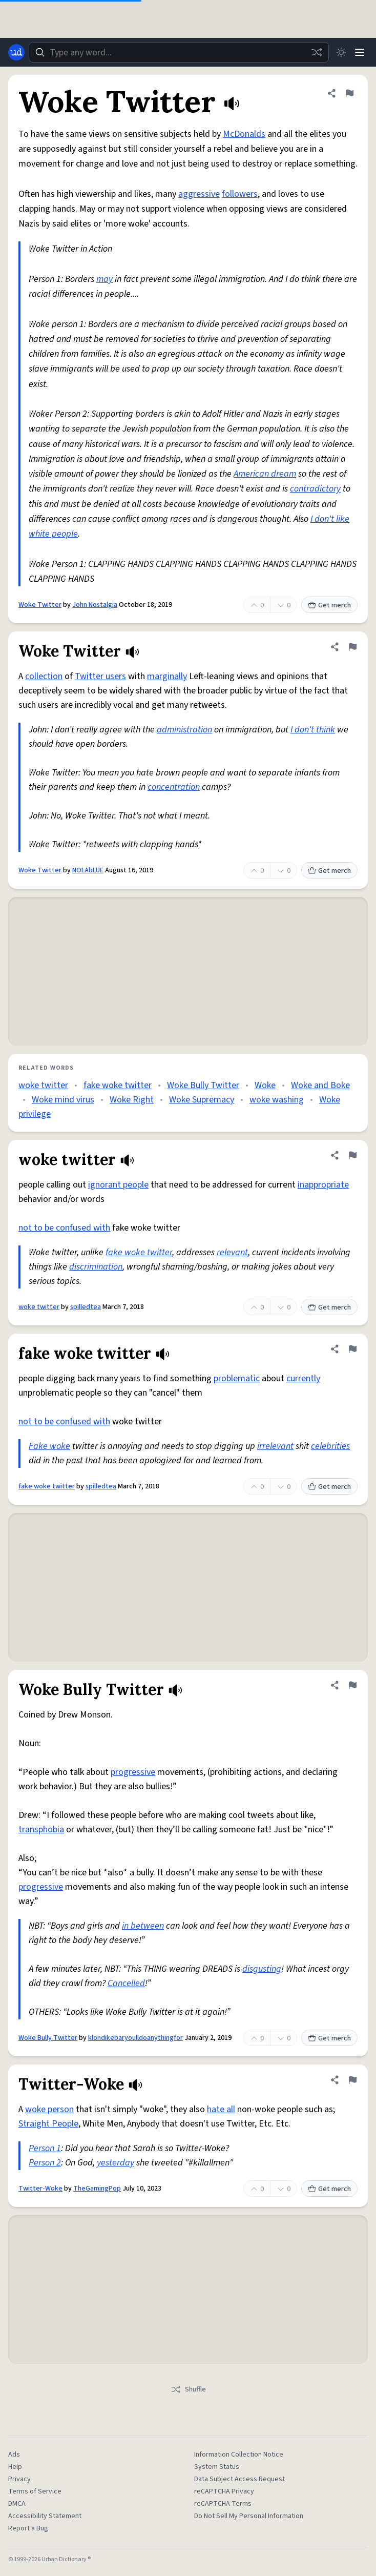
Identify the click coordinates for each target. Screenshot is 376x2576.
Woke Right (132, 1099)
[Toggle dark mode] (341, 52)
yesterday (115, 2162)
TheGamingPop (97, 2188)
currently (303, 1378)
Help (15, 2467)
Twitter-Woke (40, 2188)
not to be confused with (64, 1227)
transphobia (41, 1829)
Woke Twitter (39, 605)
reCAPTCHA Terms (223, 2504)
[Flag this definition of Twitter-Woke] (352, 2080)
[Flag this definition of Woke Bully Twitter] (352, 1685)
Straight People (48, 2123)
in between (143, 1925)
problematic (237, 1378)
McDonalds (244, 134)
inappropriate (323, 1184)
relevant (232, 1252)
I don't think (312, 729)
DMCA (17, 2504)
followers (240, 194)
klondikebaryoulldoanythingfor (135, 2038)
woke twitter (43, 1085)
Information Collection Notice (238, 2454)
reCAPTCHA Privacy (224, 2491)
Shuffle (188, 2389)
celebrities (330, 1446)
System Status (216, 2467)
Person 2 (45, 2162)
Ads (14, 2454)
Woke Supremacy (201, 1099)
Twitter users (100, 676)
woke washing (276, 1099)
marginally (167, 676)
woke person (49, 2109)
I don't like (329, 519)
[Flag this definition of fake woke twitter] (352, 1349)
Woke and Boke (320, 1085)
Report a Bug (28, 2528)
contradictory (315, 488)
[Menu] (359, 52)
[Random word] (316, 52)
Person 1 (45, 2148)
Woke (265, 1085)
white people (53, 533)
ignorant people (118, 1184)
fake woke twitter (117, 1085)
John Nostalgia (94, 605)
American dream (265, 473)
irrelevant (275, 1446)
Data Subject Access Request (239, 2479)
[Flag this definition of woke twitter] (352, 1155)
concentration (174, 787)
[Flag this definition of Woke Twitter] (349, 93)
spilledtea (85, 1307)
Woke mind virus (63, 1099)
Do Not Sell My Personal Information (248, 2516)
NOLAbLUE (87, 870)
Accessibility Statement (44, 2516)
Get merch (329, 605)
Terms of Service (34, 2491)
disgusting (261, 1968)
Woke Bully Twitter (203, 1085)
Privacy (19, 2479)
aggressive (199, 194)
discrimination (95, 1266)
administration (184, 729)
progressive (133, 1772)
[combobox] (179, 52)
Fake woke (49, 1446)
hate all (221, 2109)
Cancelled (126, 1983)
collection (43, 676)
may (104, 279)
